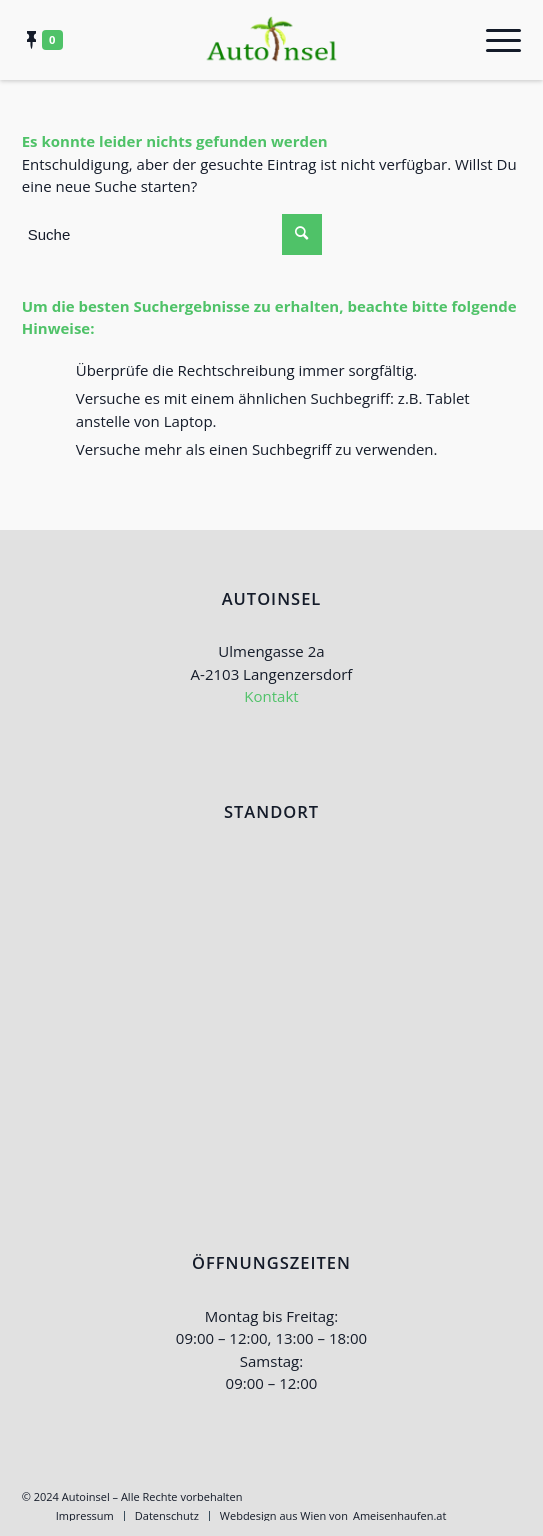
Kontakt (271, 696)
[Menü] (493, 40)
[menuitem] (85, 1516)
